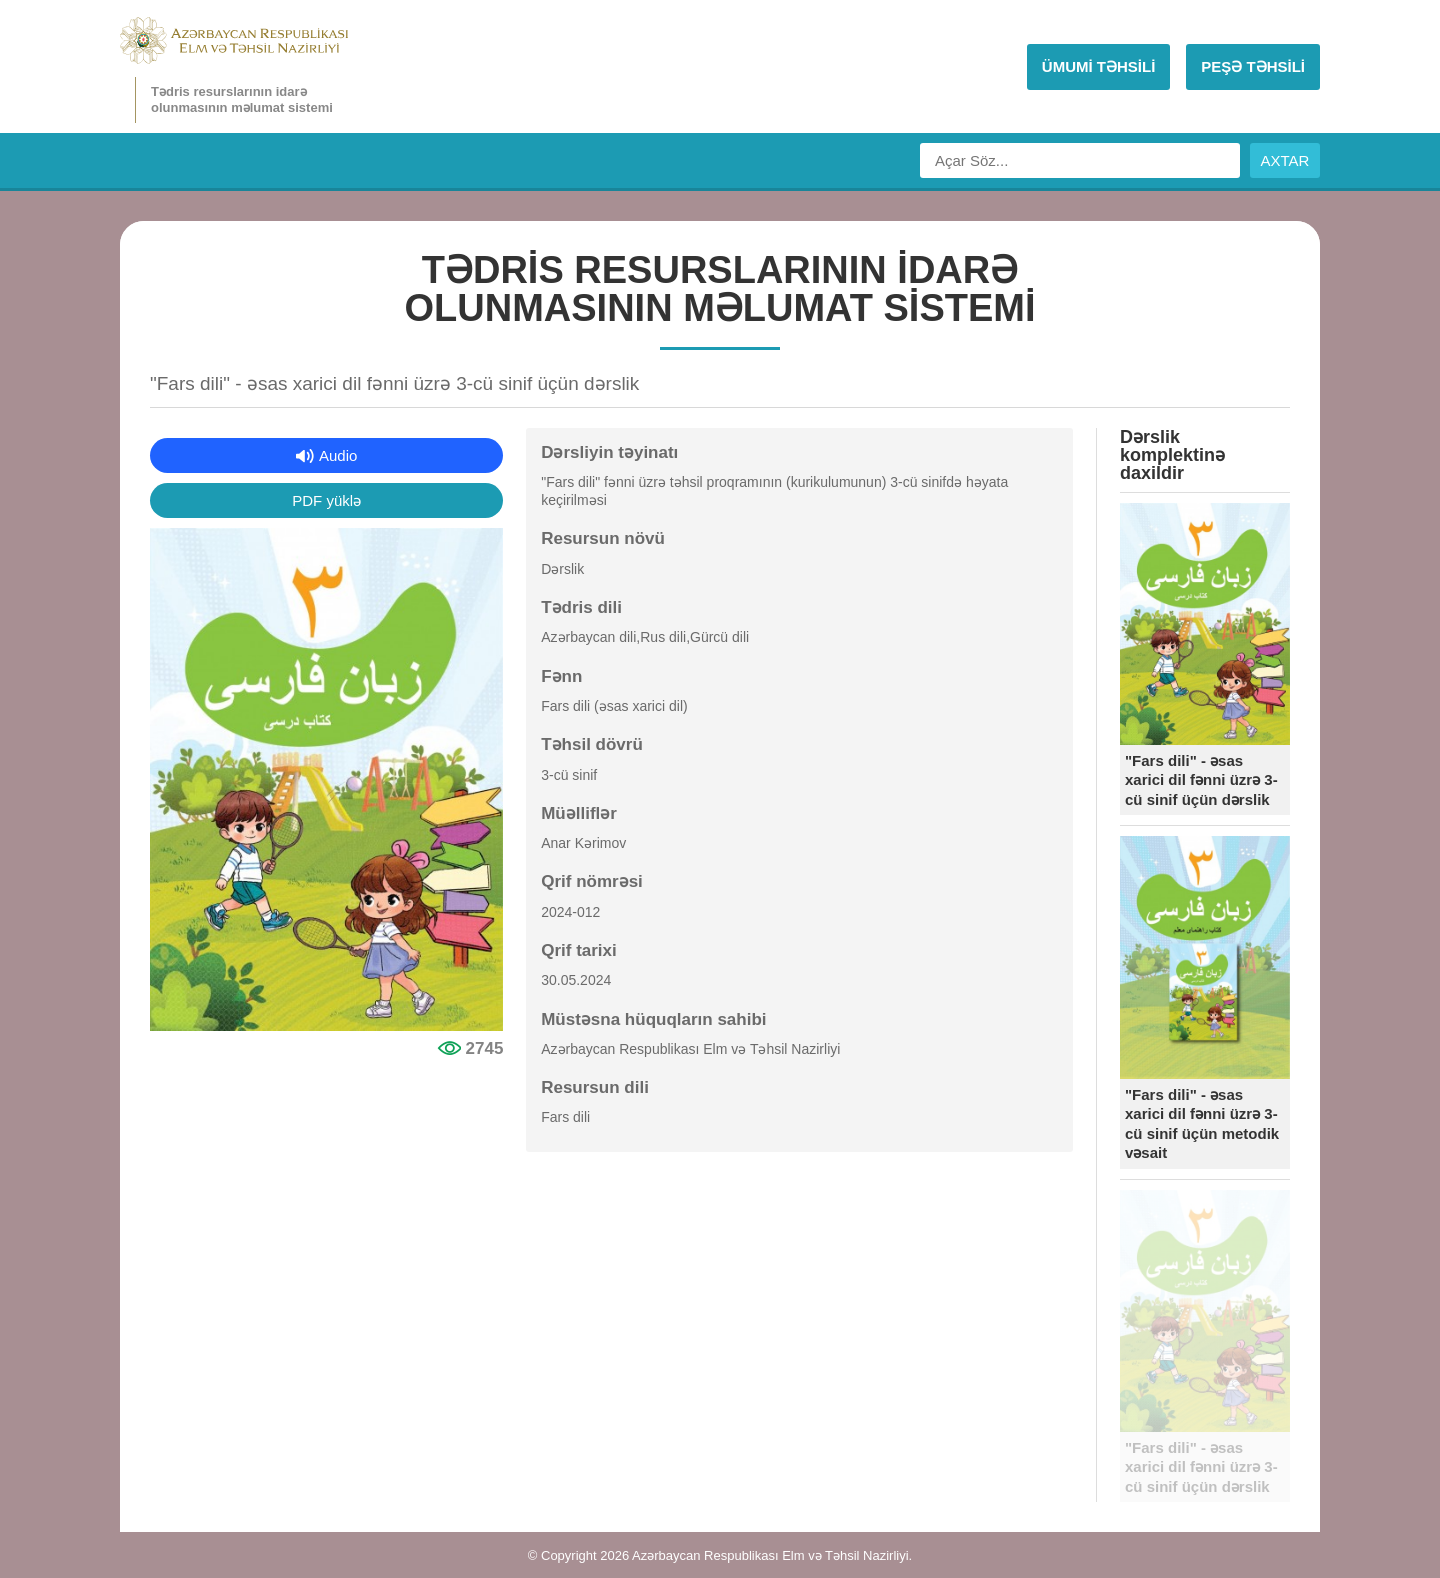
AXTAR (1285, 160)
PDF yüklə (326, 500)
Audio (338, 455)
